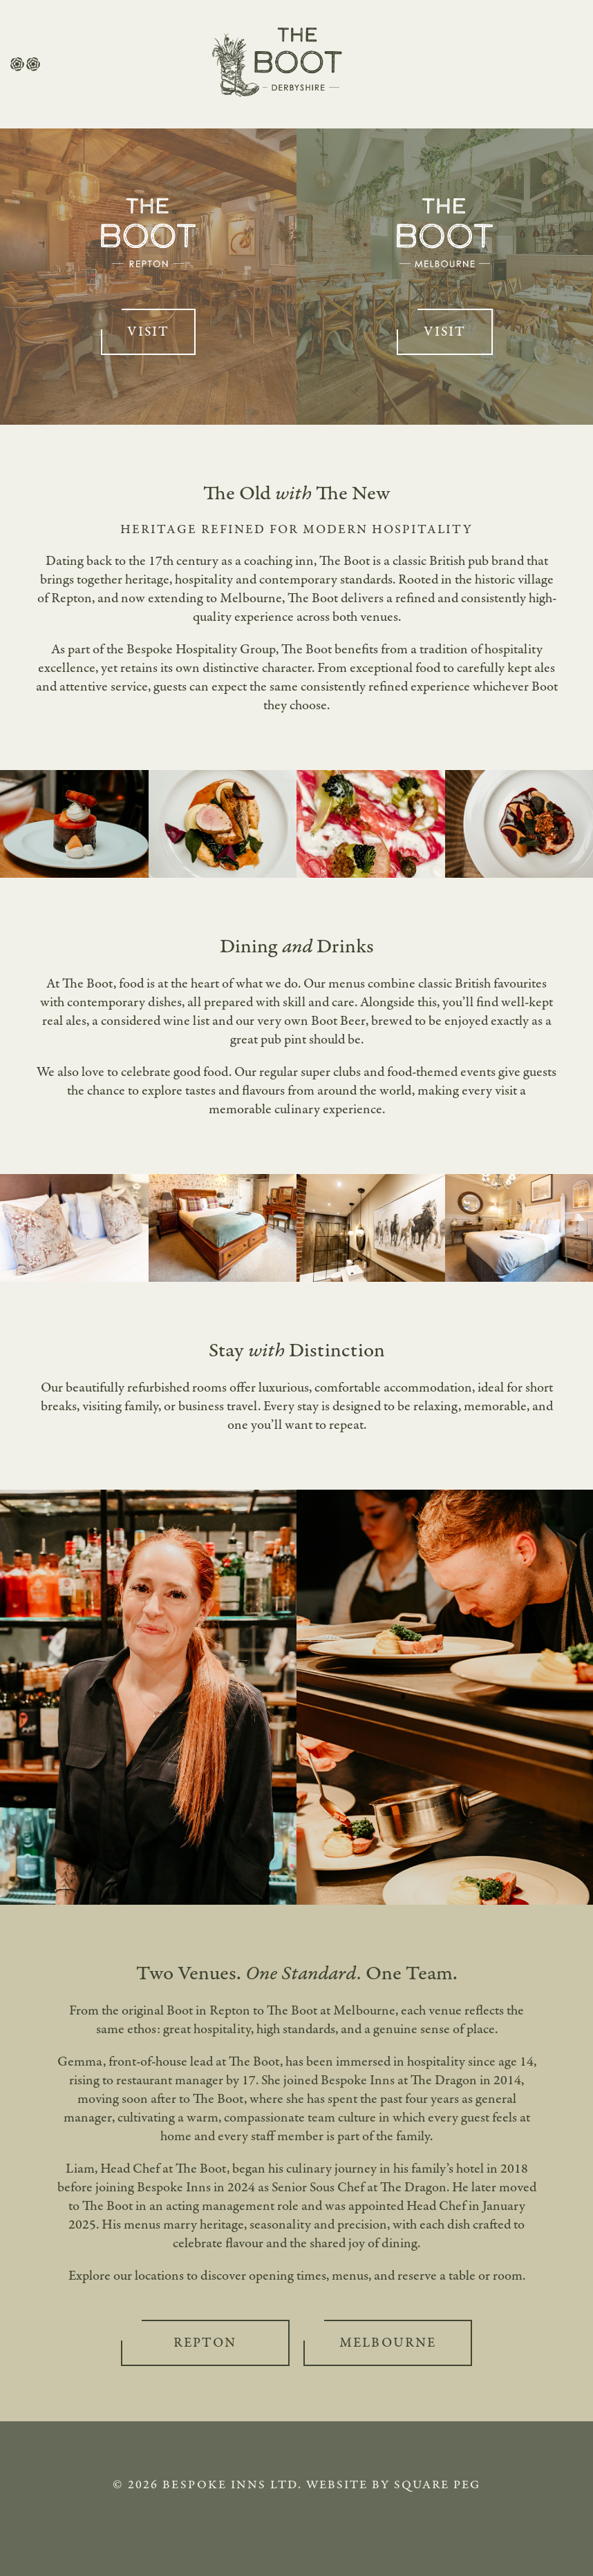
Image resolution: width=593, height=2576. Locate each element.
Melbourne (387, 2343)
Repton (205, 2343)
